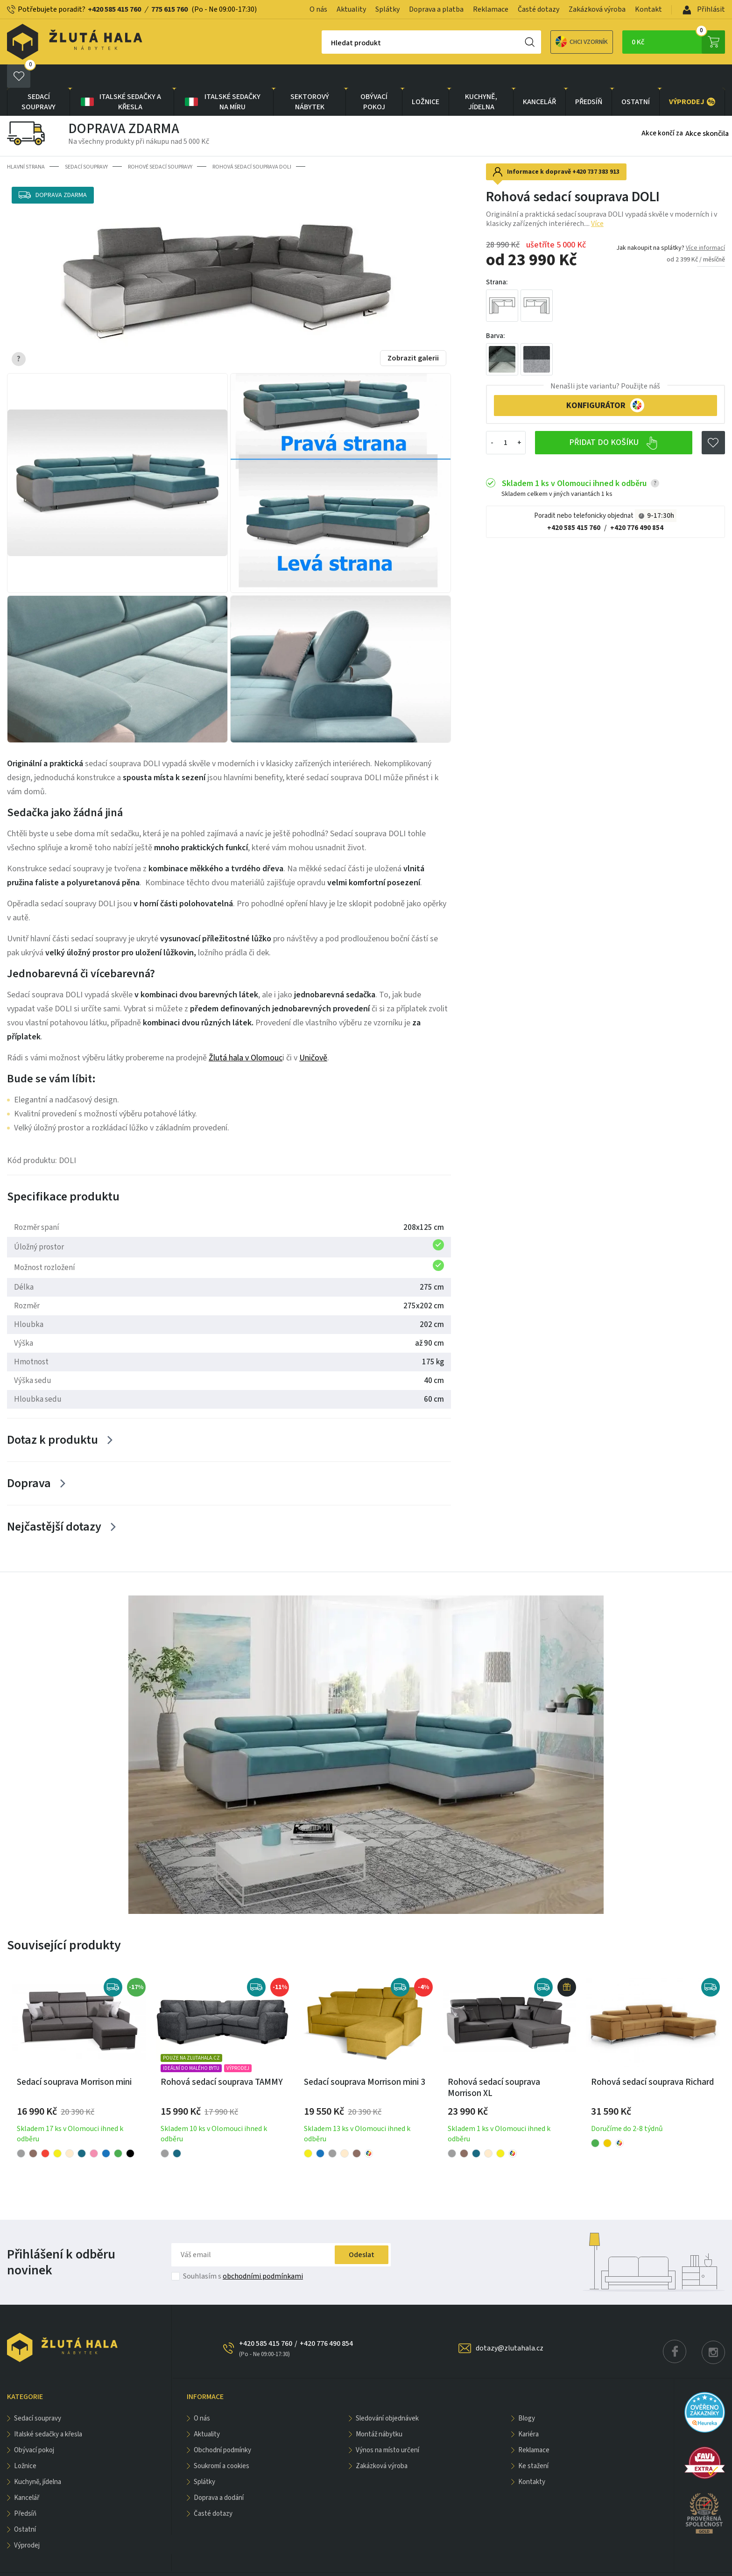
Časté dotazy (538, 9)
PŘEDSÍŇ (588, 78)
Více (597, 200)
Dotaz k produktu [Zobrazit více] (52, 1416)
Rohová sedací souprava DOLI (251, 144)
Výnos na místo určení (387, 2427)
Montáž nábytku (379, 2411)
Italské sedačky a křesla (120, 78)
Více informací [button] (705, 225)
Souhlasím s (243, 2253)
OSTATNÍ (635, 78)
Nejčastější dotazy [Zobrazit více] (54, 1503)
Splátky (387, 9)
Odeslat (361, 2231)
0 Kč (678, 42)
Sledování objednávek (387, 2395)
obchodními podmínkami (263, 2253)
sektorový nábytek (309, 78)
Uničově (313, 1034)
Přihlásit (704, 9)
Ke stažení (533, 2443)
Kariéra (528, 2411)
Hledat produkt (323, 43)
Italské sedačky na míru (221, 78)
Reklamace (490, 9)
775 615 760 (169, 9)
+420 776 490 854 (636, 504)
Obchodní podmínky (222, 2427)
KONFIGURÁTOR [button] (605, 382)
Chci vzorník (549, 42)
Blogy (526, 2395)
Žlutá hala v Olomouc (245, 1034)
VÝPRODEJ (692, 78)
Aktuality (351, 9)
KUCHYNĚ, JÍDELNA (481, 78)
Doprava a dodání (219, 2474)
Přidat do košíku (613, 419)
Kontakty (531, 2458)
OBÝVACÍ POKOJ (373, 78)
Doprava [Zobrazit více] (29, 1459)
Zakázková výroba (597, 9)
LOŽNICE (425, 78)
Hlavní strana (26, 144)
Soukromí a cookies (221, 2443)
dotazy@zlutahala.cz (509, 2325)
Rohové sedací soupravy (160, 144)
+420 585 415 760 (114, 9)
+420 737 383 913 (595, 148)
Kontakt (648, 9)
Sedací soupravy (38, 78)
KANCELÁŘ (539, 78)
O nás (318, 9)
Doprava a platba (436, 9)
